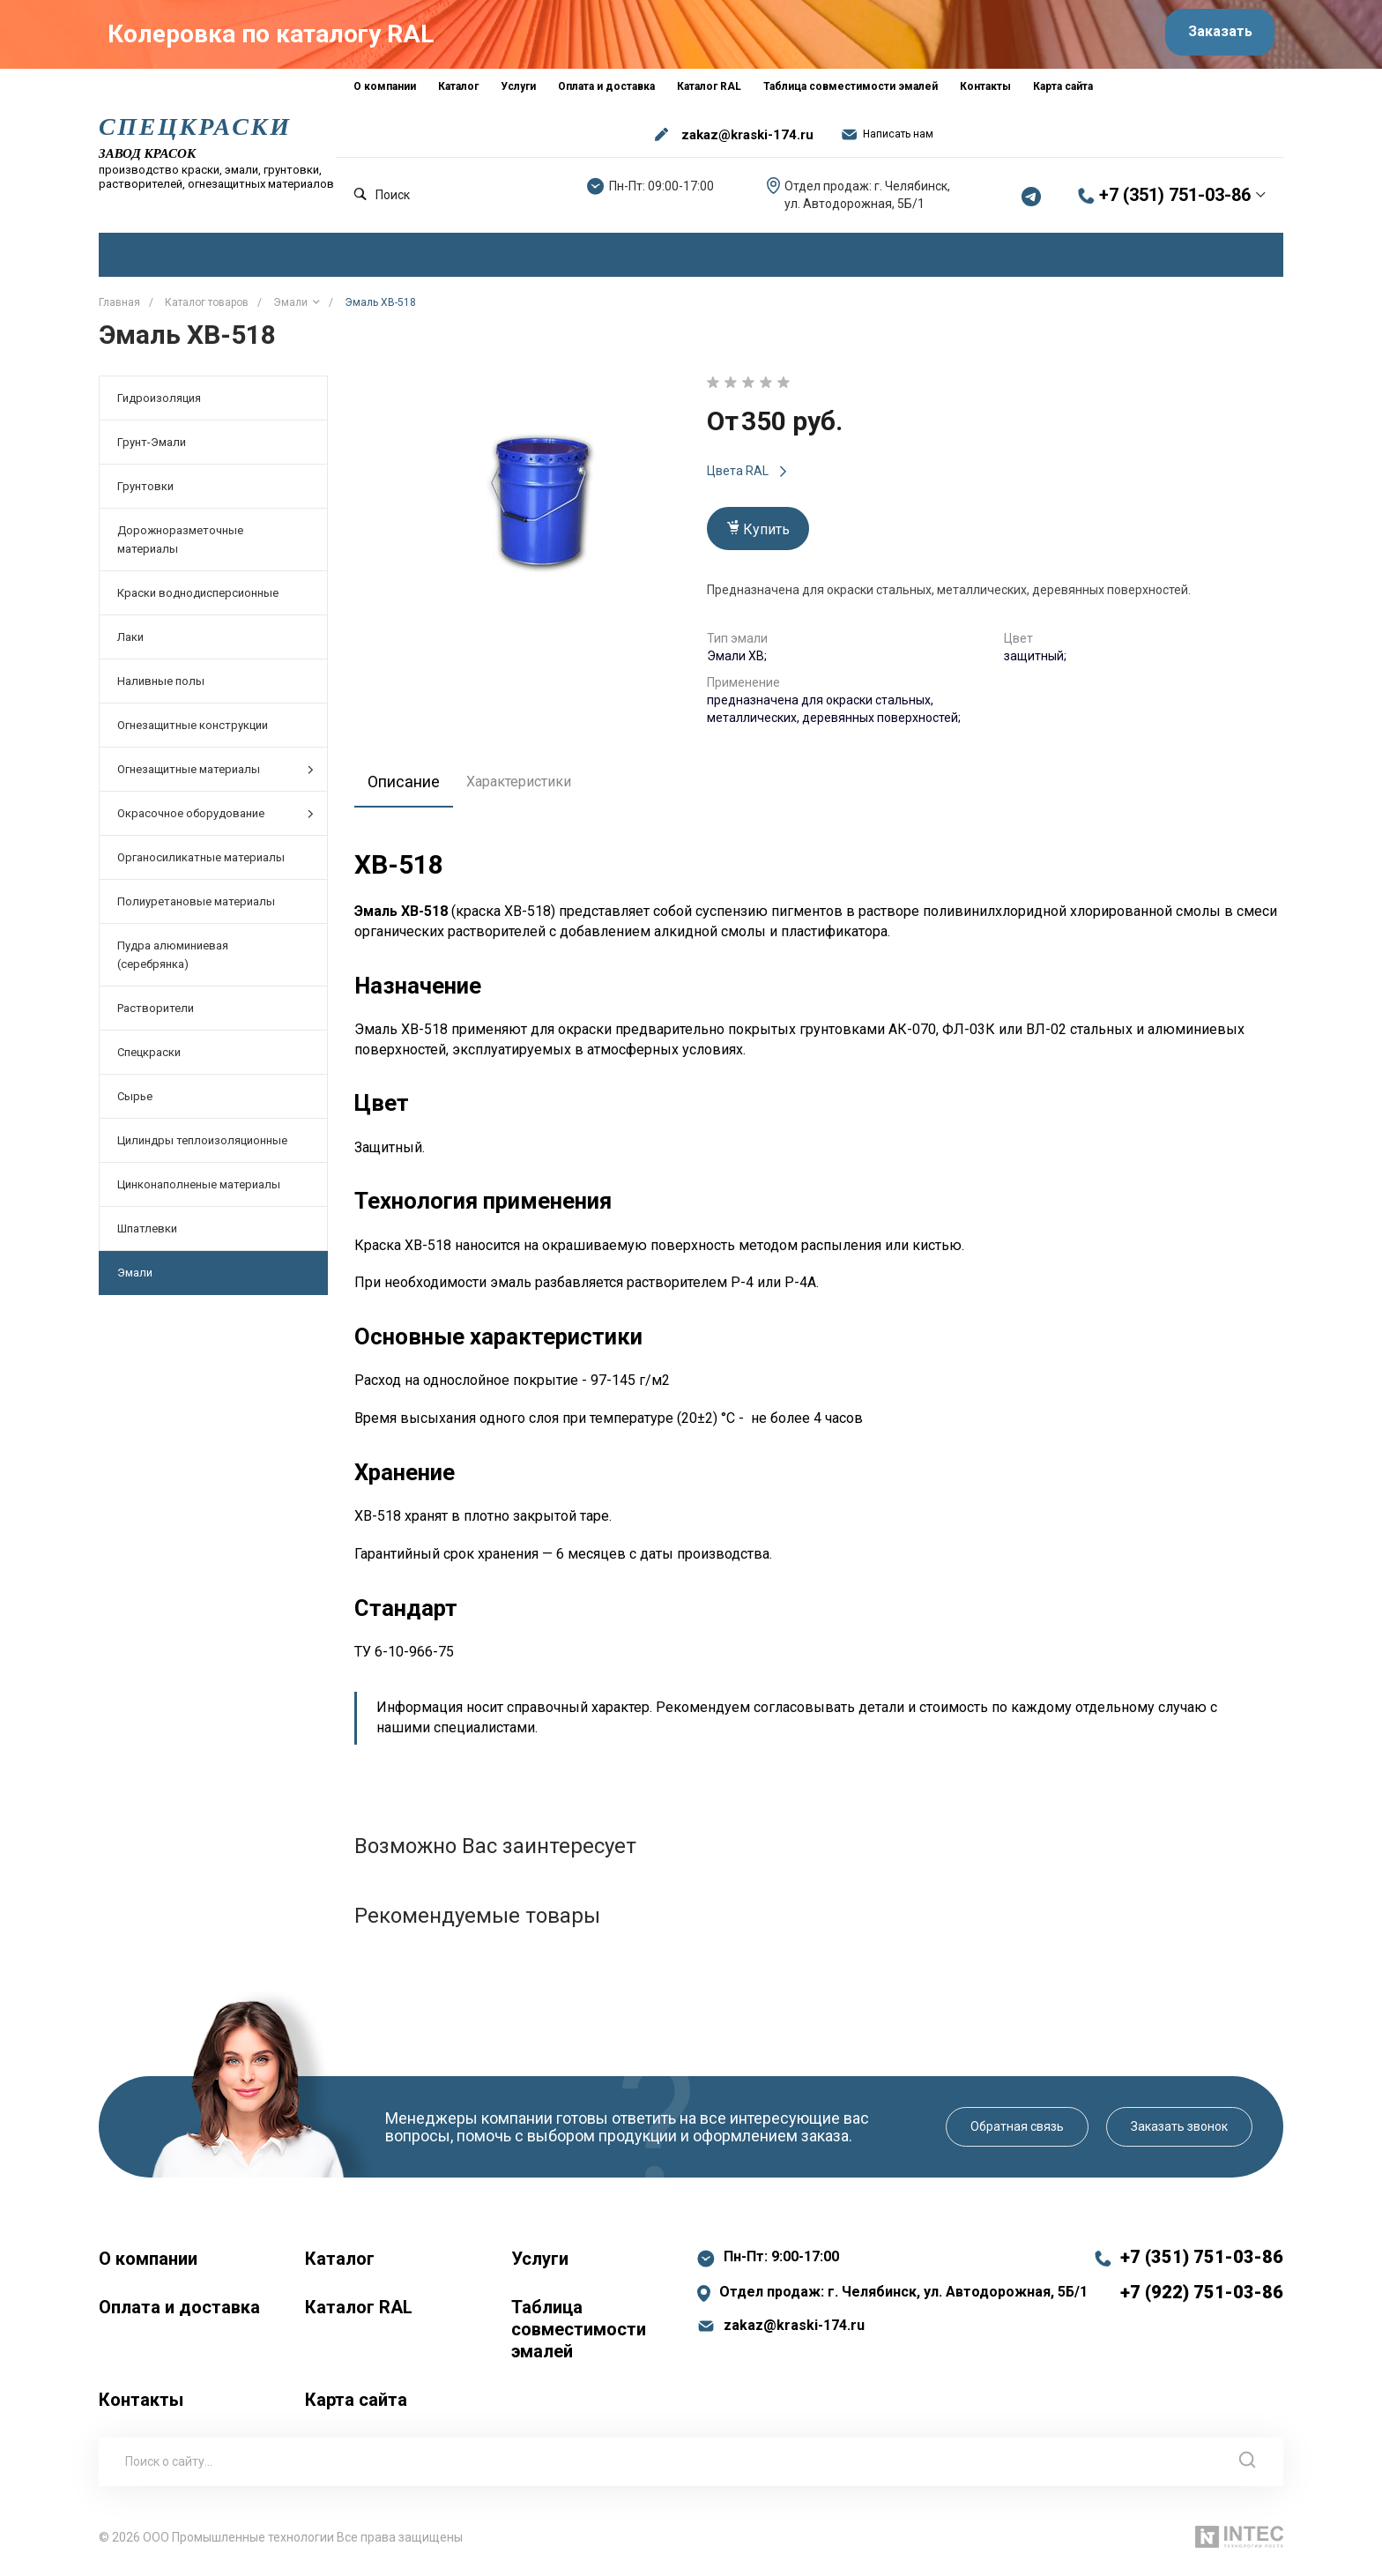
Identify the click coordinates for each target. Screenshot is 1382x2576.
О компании (148, 2264)
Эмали (134, 1279)
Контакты (141, 2405)
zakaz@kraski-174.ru (747, 141)
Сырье (134, 1103)
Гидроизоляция (159, 405)
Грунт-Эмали (151, 449)
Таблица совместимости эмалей (578, 2335)
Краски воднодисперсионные (198, 600)
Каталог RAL (358, 2313)
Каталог (340, 2264)
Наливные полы (160, 688)
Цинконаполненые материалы (198, 1191)
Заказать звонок (1179, 2133)
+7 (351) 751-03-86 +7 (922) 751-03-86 (1201, 2280)
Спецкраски (149, 1059)
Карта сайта (356, 2405)
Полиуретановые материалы (196, 908)
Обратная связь (1017, 2133)
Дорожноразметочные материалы (180, 546)
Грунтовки (145, 493)
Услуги (539, 2264)
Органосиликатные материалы (201, 864)
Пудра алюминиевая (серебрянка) (172, 962)
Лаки (130, 644)
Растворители (155, 1015)
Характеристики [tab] (528, 787)
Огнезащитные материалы (215, 776)
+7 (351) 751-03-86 (1175, 201)
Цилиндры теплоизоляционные (202, 1147)
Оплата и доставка (179, 2313)
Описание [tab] (409, 787)
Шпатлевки (147, 1235)
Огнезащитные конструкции (192, 732)
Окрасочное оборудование (215, 820)
